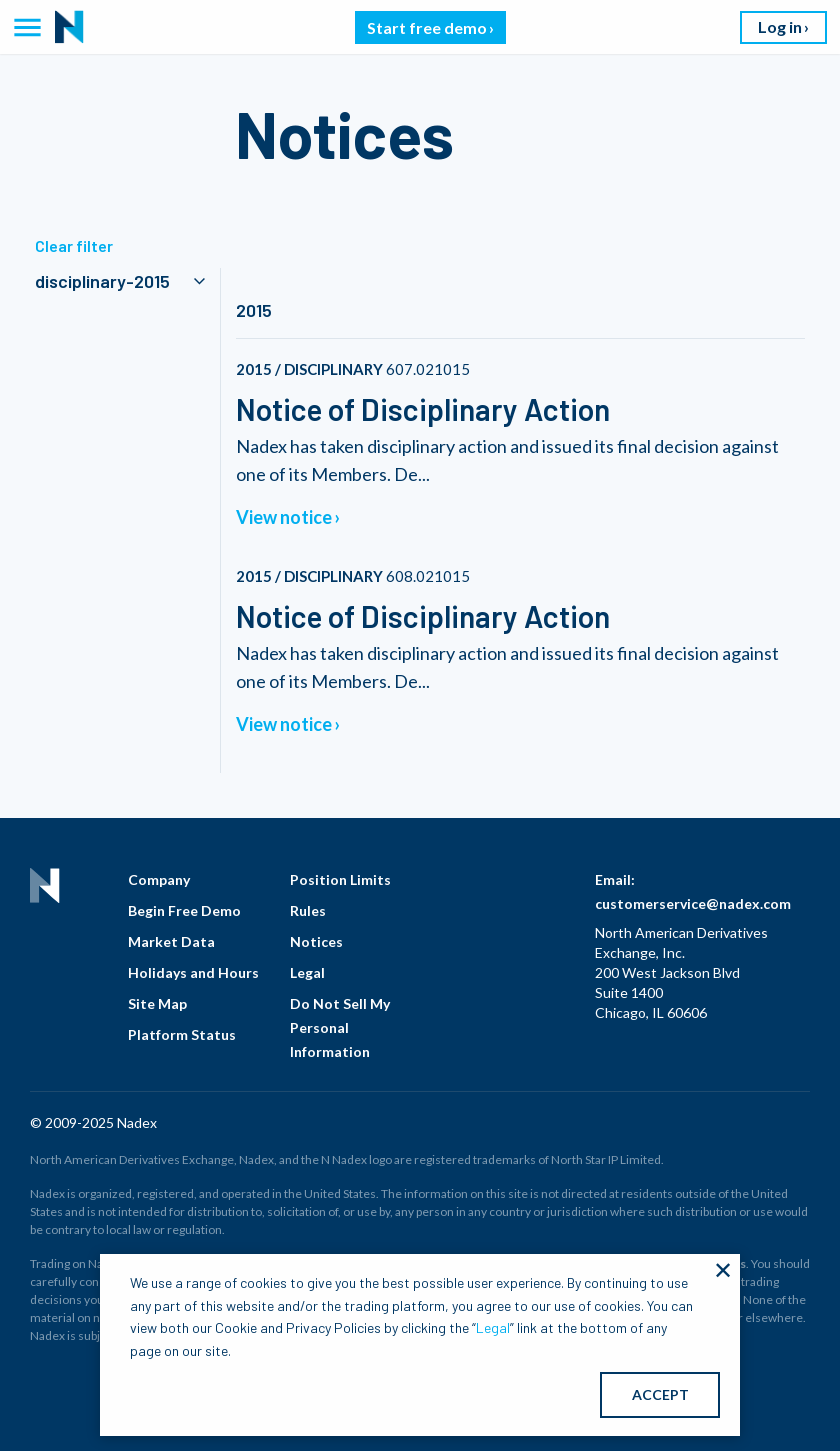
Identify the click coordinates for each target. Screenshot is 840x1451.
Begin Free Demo (184, 910)
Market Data (171, 941)
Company (159, 879)
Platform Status (182, 1034)
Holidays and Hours (193, 972)
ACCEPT (660, 1394)
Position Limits (340, 879)
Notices (316, 941)
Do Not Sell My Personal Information (340, 1027)
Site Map (157, 1003)
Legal (307, 972)
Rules (308, 910)
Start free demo (427, 27)
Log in (780, 26)
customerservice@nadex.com (693, 903)
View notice (284, 517)
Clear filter (74, 245)
